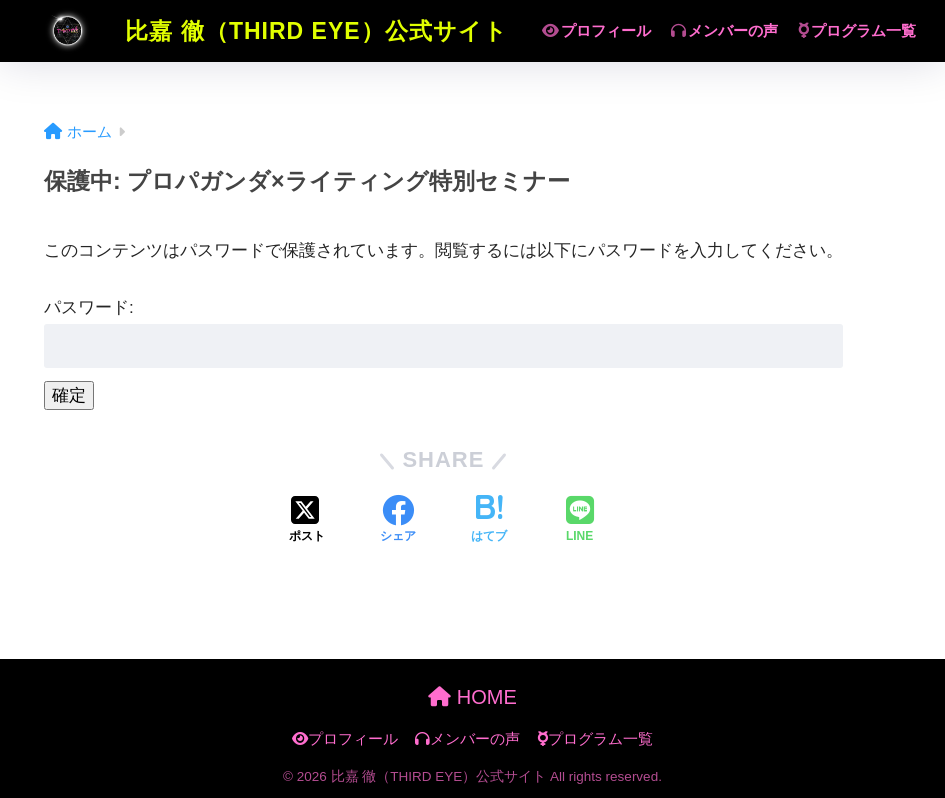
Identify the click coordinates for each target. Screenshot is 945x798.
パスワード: (443, 333)
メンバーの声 (724, 30)
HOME (472, 697)
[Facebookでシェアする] (398, 521)
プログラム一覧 (857, 30)
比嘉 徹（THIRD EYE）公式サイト (266, 31)
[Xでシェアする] (307, 521)
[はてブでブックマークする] (489, 521)
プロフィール (596, 30)
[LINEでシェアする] (580, 521)
